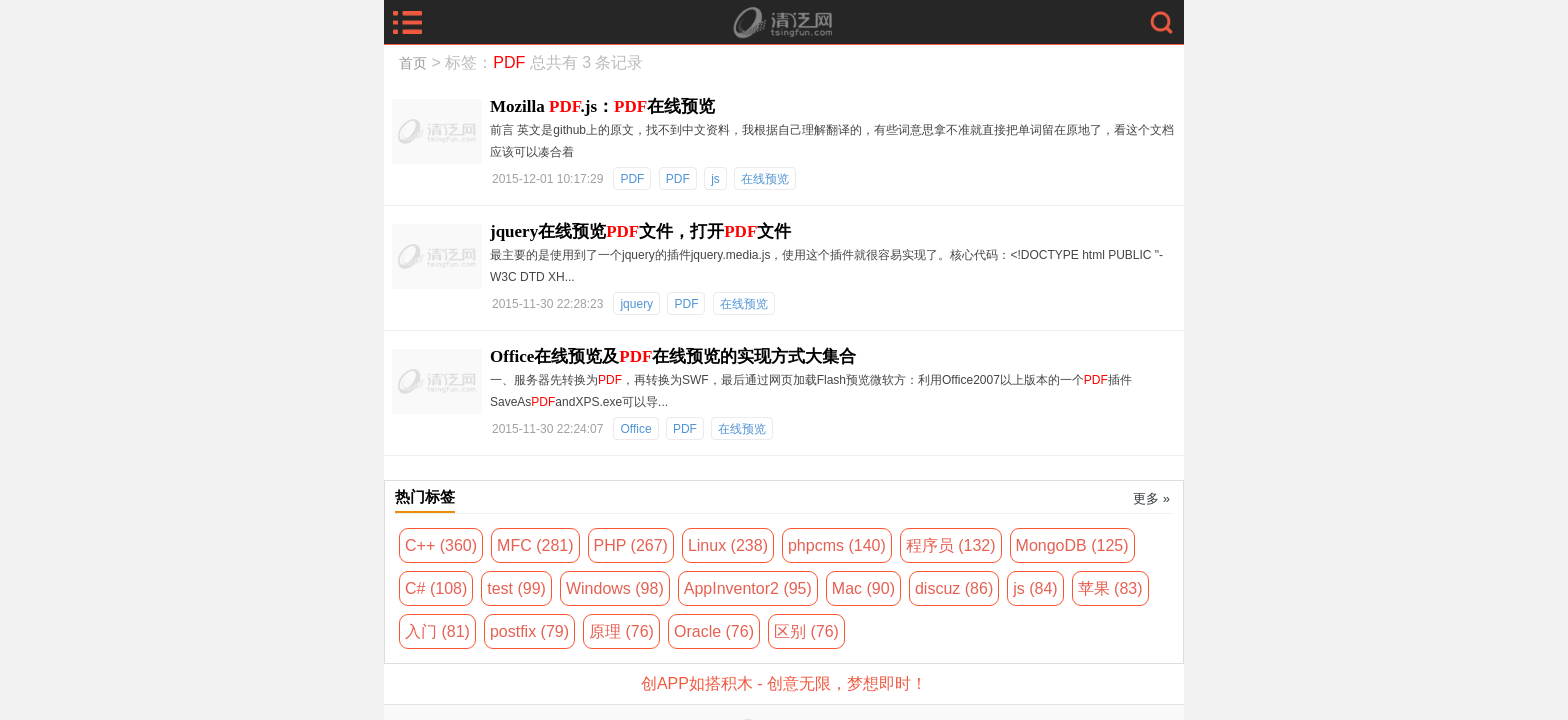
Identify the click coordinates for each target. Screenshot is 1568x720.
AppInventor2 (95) (748, 588)
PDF (632, 179)
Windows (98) (615, 588)
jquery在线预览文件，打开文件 (640, 231)
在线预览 (765, 179)
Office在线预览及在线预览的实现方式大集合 (673, 356)
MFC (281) (535, 545)
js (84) (1035, 588)
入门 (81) (437, 631)
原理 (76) (621, 631)
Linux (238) (728, 545)
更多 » (1151, 498)
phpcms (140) (837, 545)
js (715, 179)
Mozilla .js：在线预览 (602, 106)
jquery (636, 304)
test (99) (516, 588)
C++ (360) (441, 545)
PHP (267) (631, 545)
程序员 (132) (951, 545)
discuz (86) (954, 588)
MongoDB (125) (1072, 545)
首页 (413, 63)
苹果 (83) (1110, 588)
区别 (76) (806, 631)
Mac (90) (863, 588)
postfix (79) (529, 631)
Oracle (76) (714, 631)
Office (635, 429)
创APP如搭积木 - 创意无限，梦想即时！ (784, 683)
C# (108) (436, 588)
